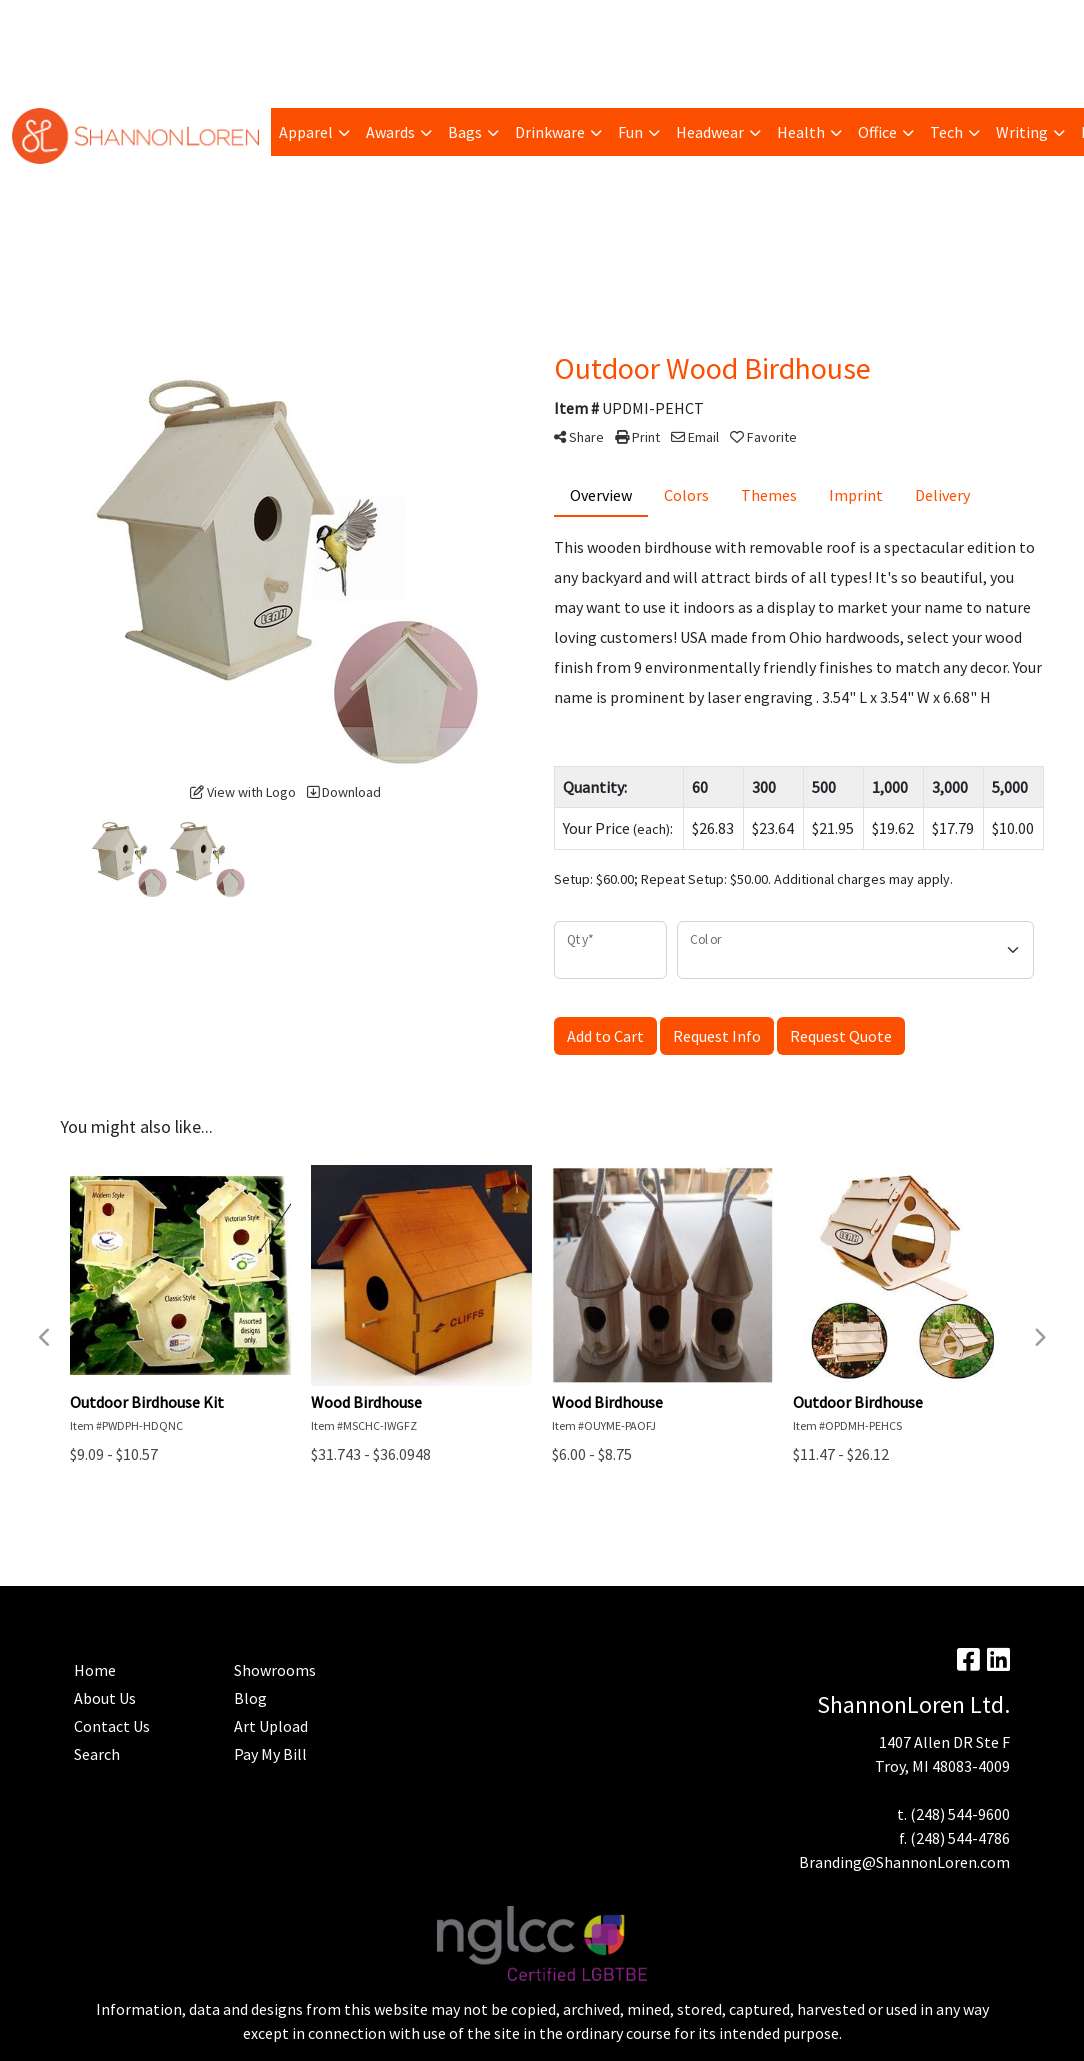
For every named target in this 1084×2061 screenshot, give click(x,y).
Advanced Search (429, 22)
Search (825, 22)
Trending (193, 22)
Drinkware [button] (550, 132)
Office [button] (877, 132)
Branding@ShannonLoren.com (904, 1862)
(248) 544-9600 (960, 1814)
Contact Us (112, 1726)
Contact (103, 66)
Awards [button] (390, 132)
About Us (105, 1698)
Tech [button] (946, 132)
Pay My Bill (111, 22)
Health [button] (801, 132)
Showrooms (275, 1670)
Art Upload (275, 22)
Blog (342, 22)
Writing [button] (1022, 132)
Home (40, 66)
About (40, 22)
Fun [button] (630, 132)
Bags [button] (465, 132)
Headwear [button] (710, 132)
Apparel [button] (306, 132)
